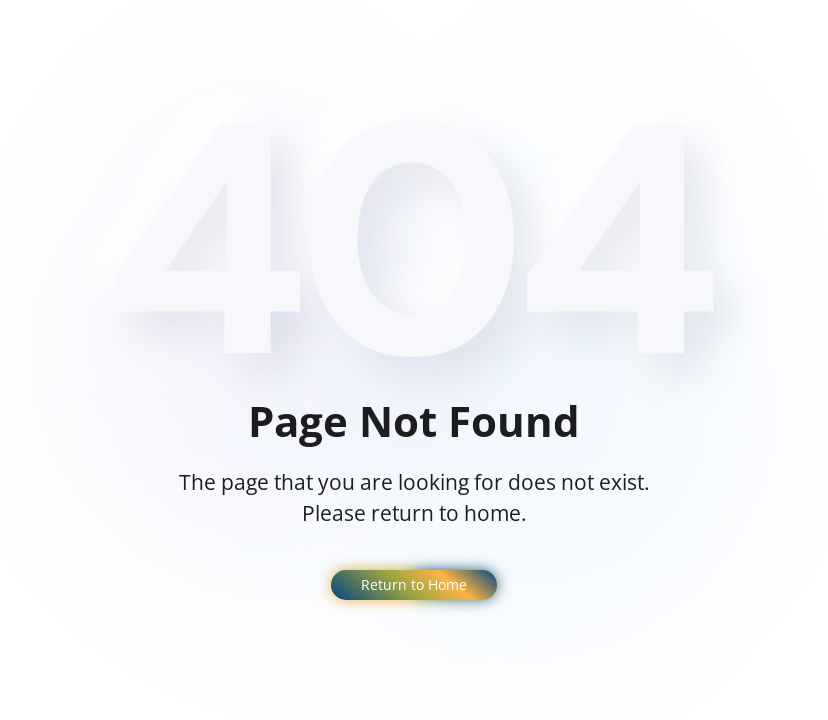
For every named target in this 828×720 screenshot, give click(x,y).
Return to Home (414, 584)
